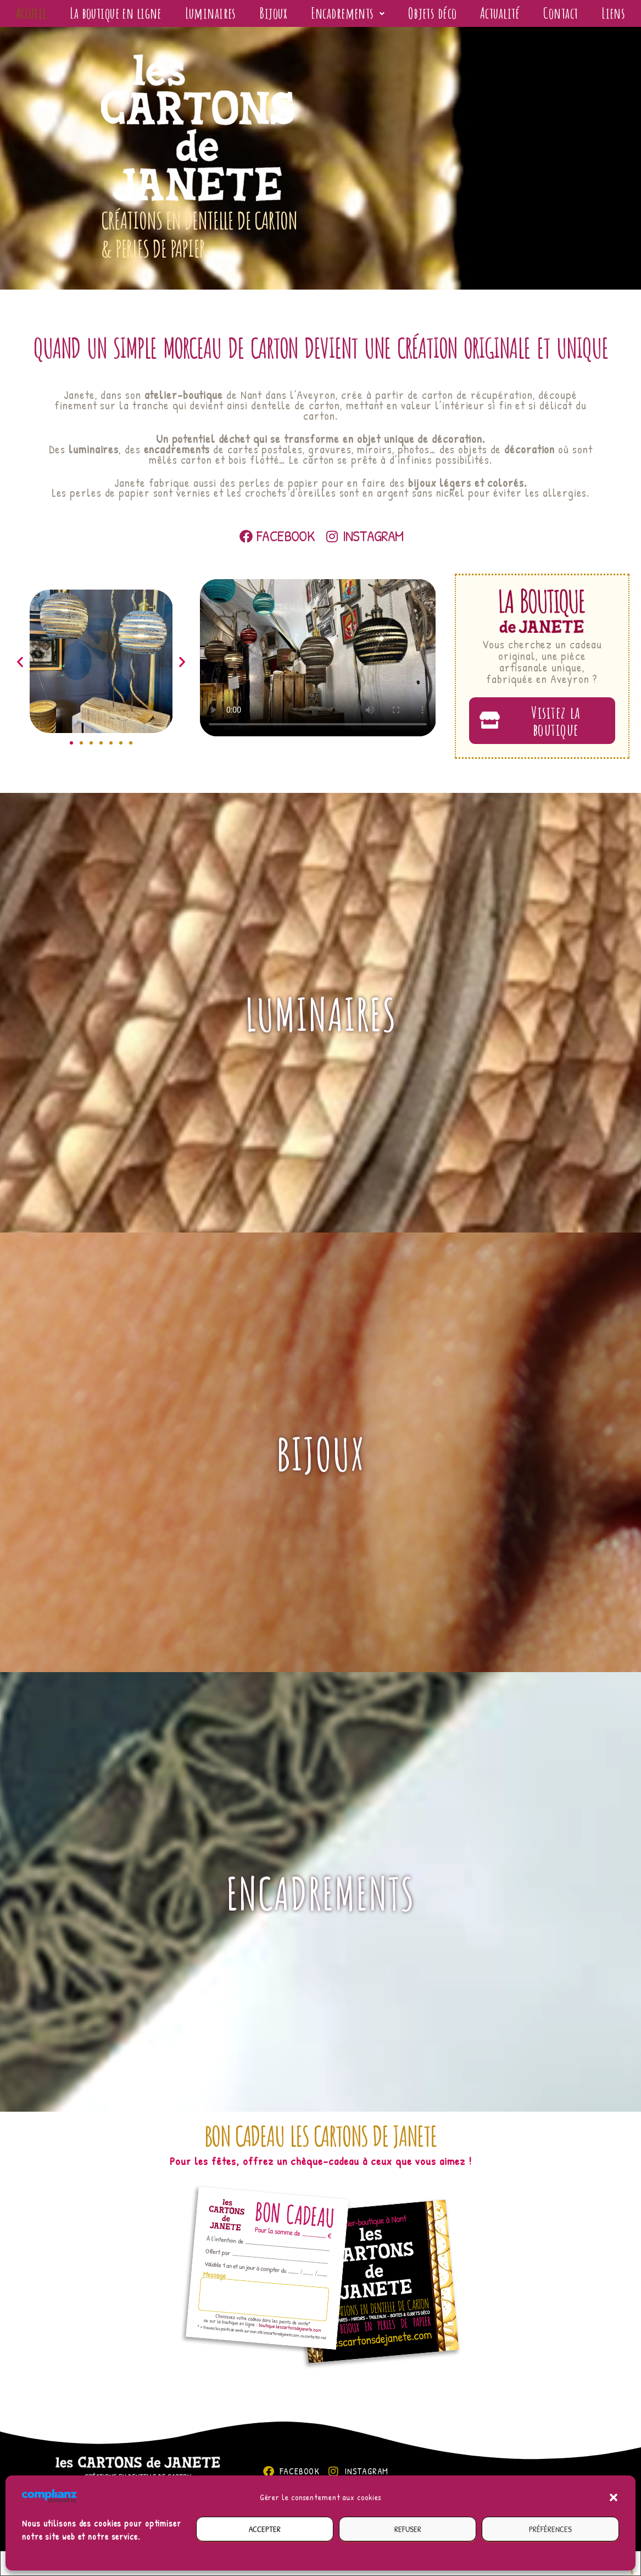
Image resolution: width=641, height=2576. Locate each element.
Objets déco (469, 16)
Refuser (407, 2529)
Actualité (541, 16)
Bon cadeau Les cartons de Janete (320, 2151)
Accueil (34, 16)
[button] (613, 2497)
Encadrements (378, 16)
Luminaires (235, 16)
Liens (320, 51)
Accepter (265, 2529)
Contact (605, 16)
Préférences (550, 2529)
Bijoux (300, 16)
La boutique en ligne (129, 16)
